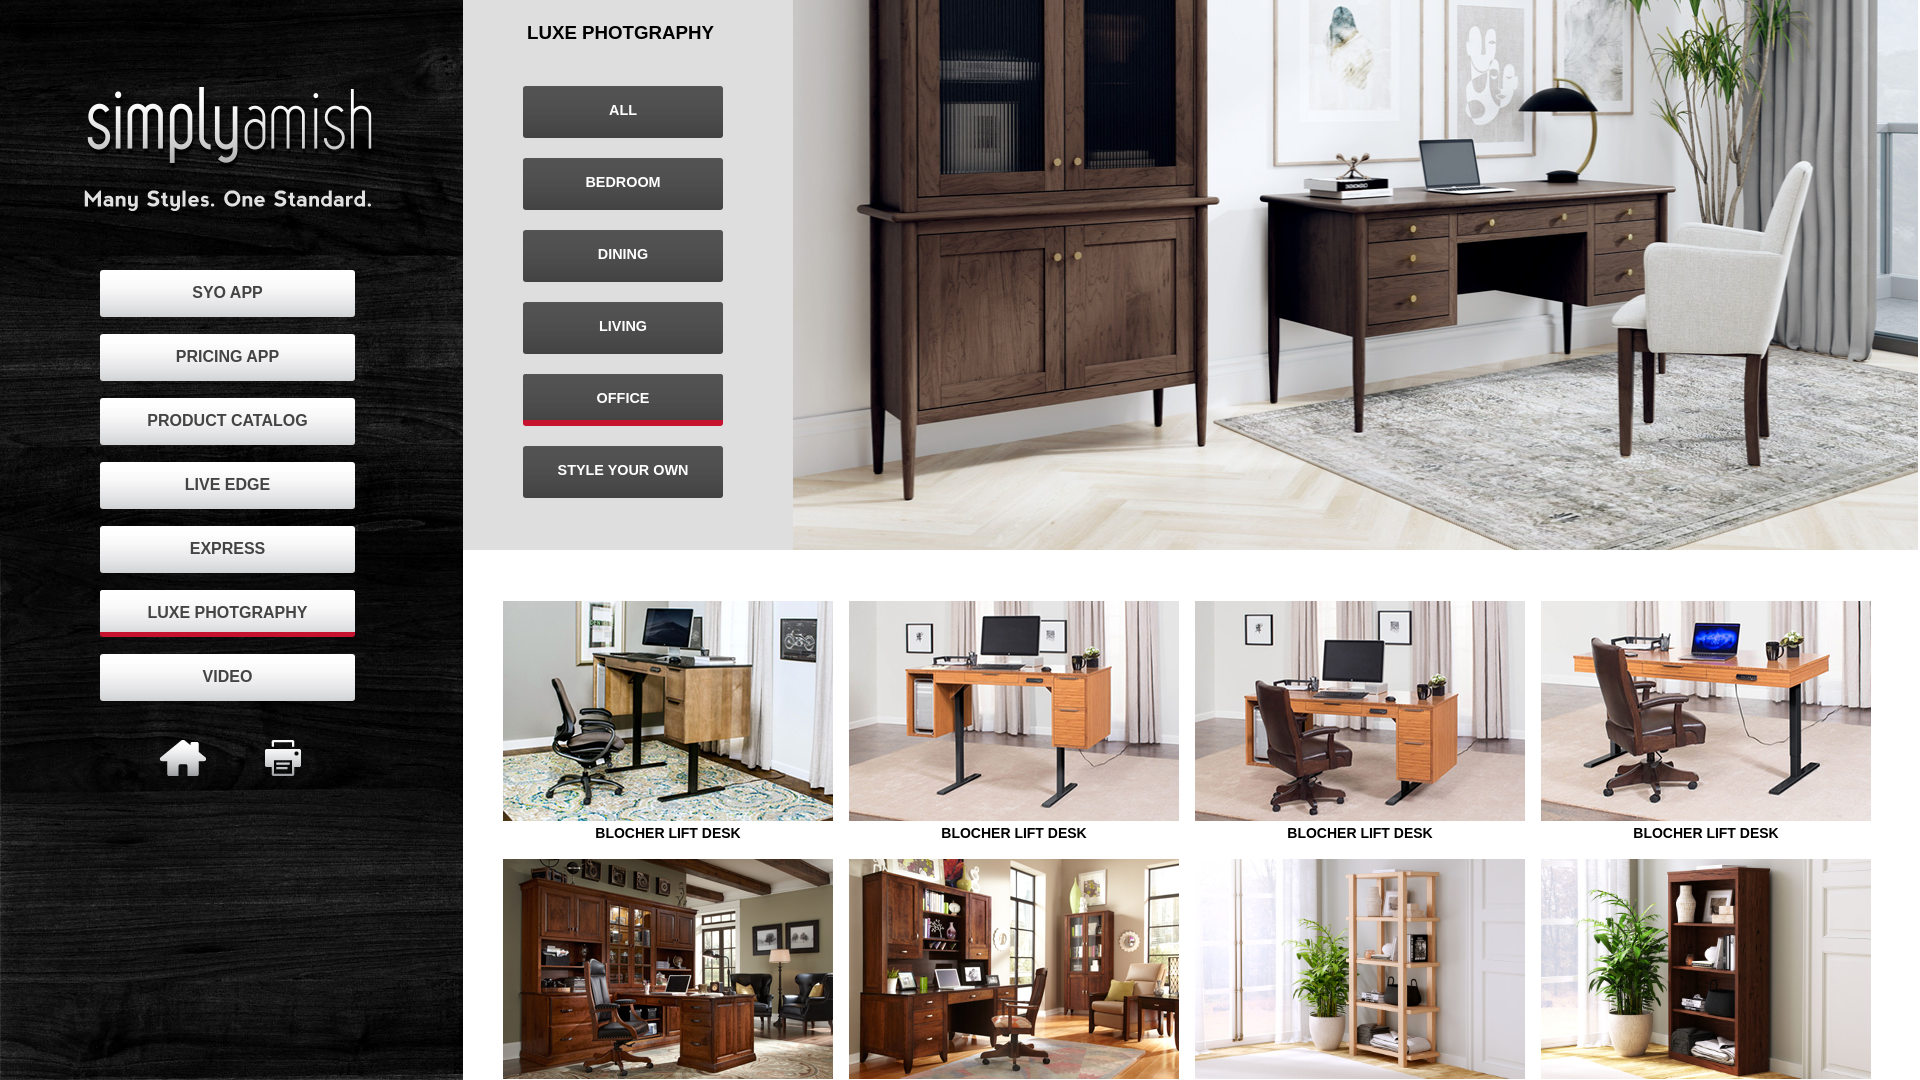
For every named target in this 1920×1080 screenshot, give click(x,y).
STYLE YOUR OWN (623, 470)
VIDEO (228, 676)
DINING (623, 254)
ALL (623, 110)
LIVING (623, 326)
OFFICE (623, 398)
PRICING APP (227, 356)
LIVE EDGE (227, 484)
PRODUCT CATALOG (227, 420)
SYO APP (227, 292)
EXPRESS (228, 548)
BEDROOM (622, 182)
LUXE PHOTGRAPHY (227, 612)
